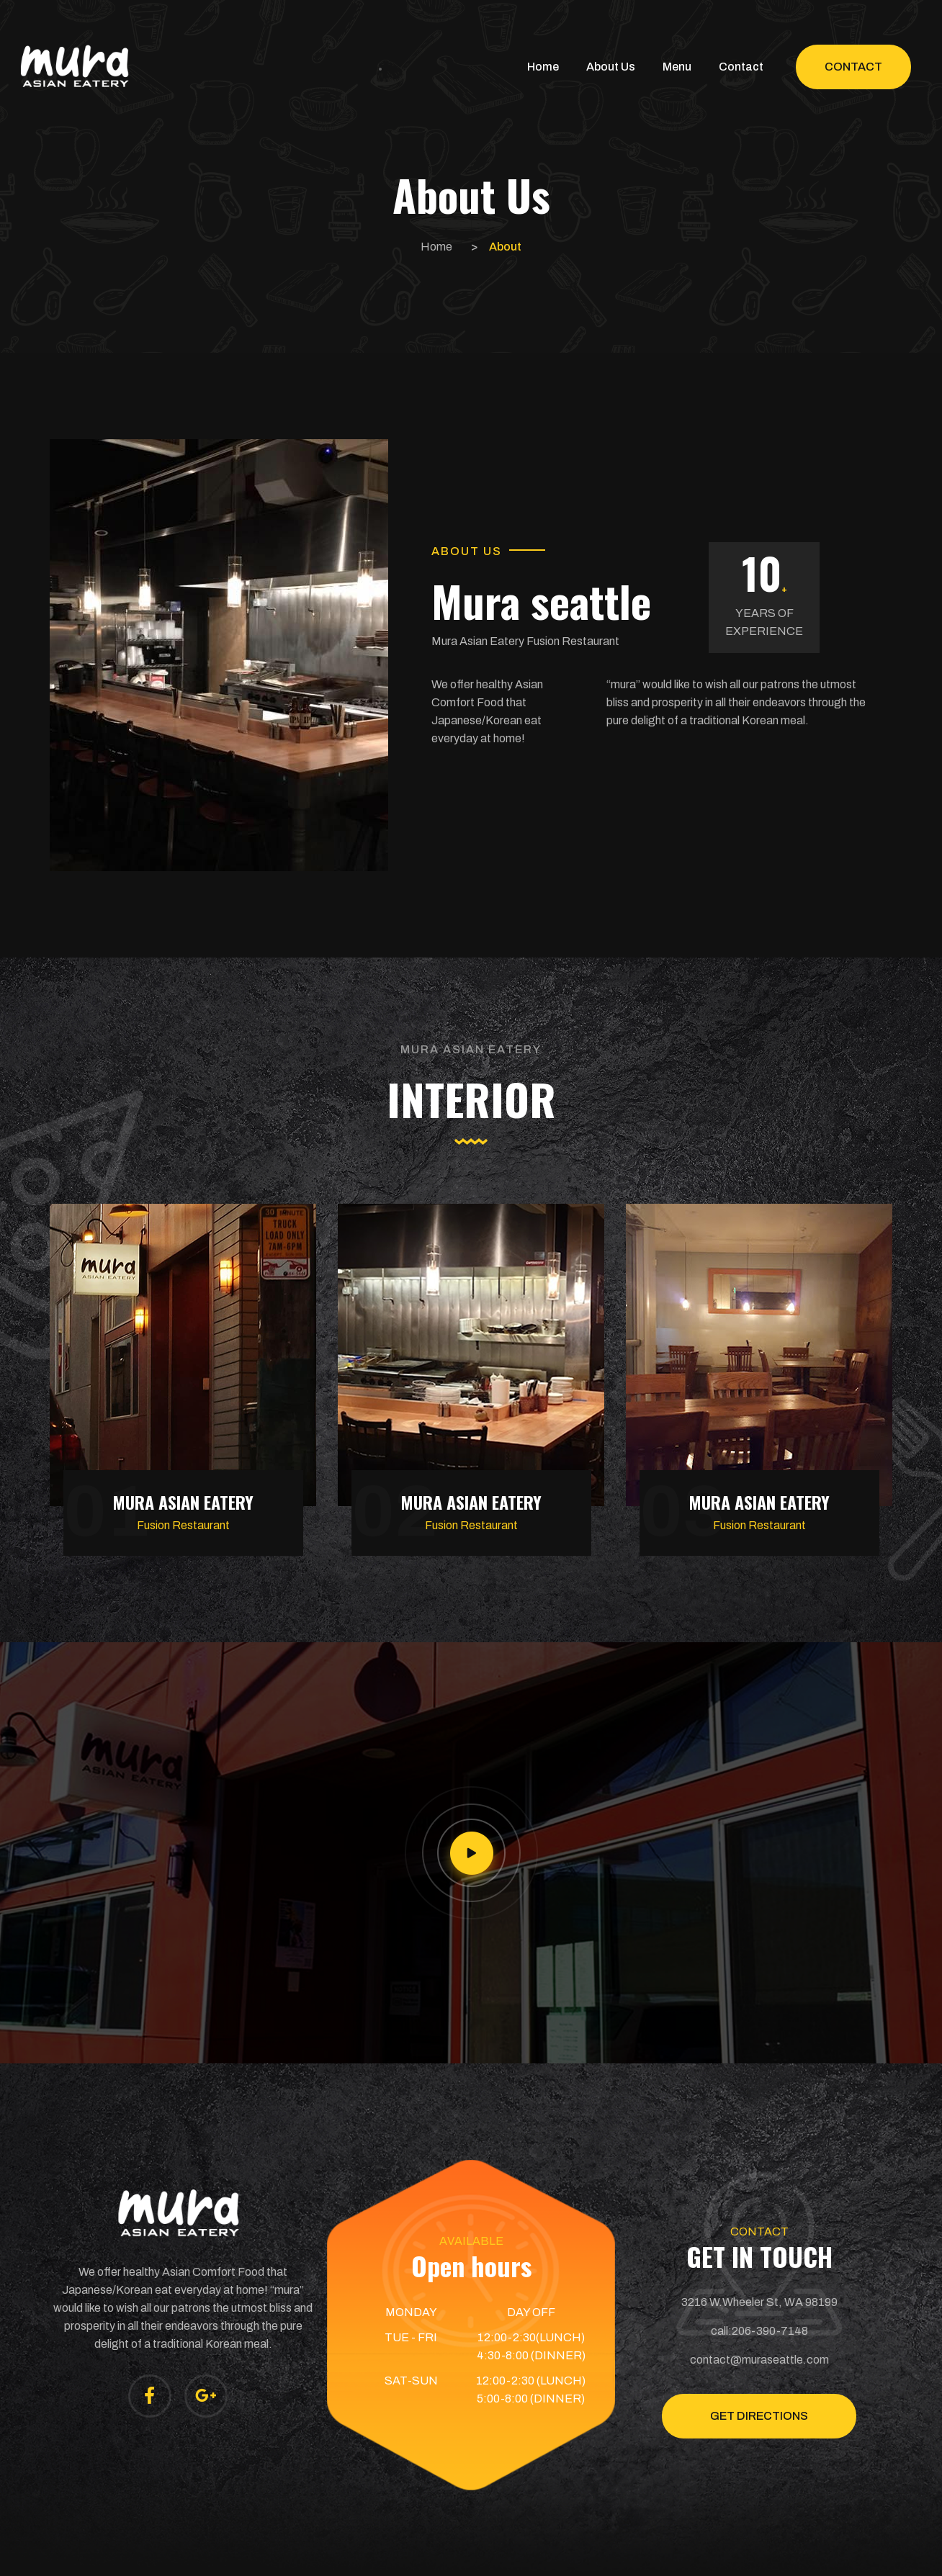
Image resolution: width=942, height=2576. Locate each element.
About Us (610, 66)
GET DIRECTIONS (759, 2416)
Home (543, 66)
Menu (677, 66)
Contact (741, 66)
